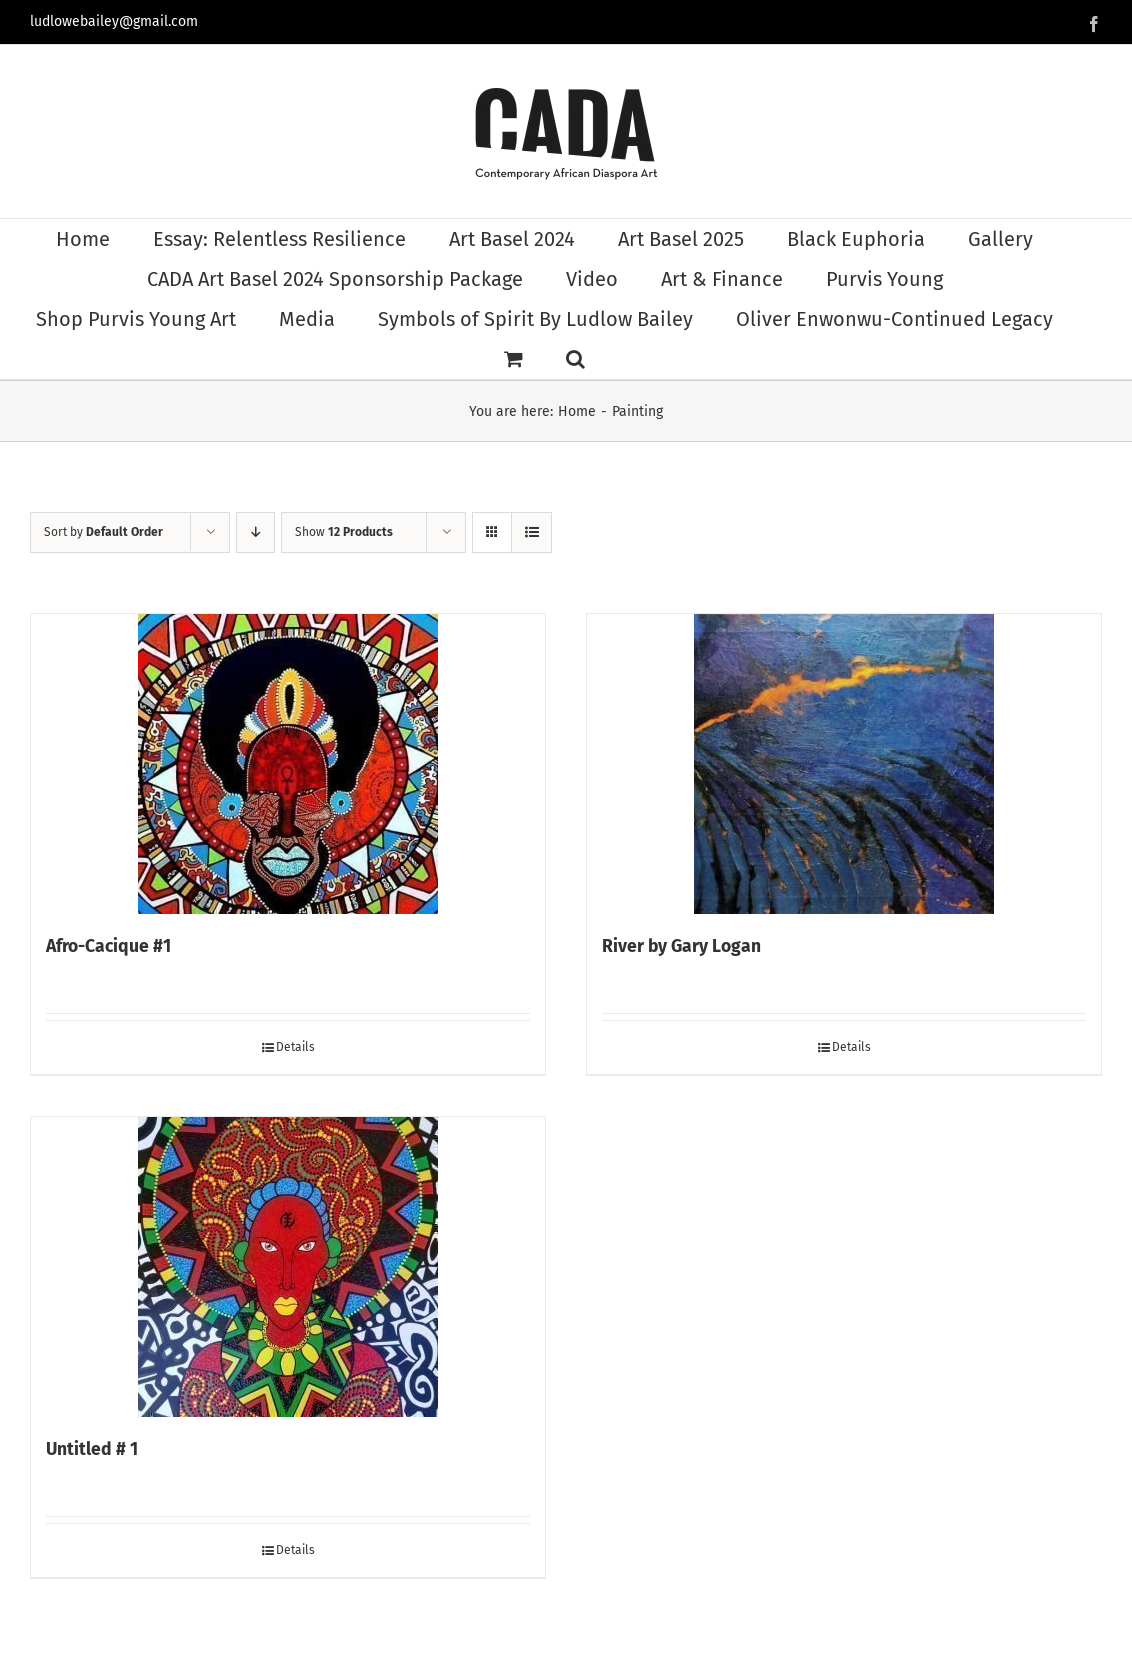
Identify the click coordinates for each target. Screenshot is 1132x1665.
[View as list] (531, 532)
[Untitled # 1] (288, 1267)
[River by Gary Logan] (844, 764)
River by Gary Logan (681, 946)
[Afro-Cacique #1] (288, 764)
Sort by (103, 532)
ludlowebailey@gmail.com (114, 21)
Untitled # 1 (92, 1449)
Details (295, 1047)
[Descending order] (255, 532)
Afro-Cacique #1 (108, 946)
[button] (575, 359)
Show (344, 532)
